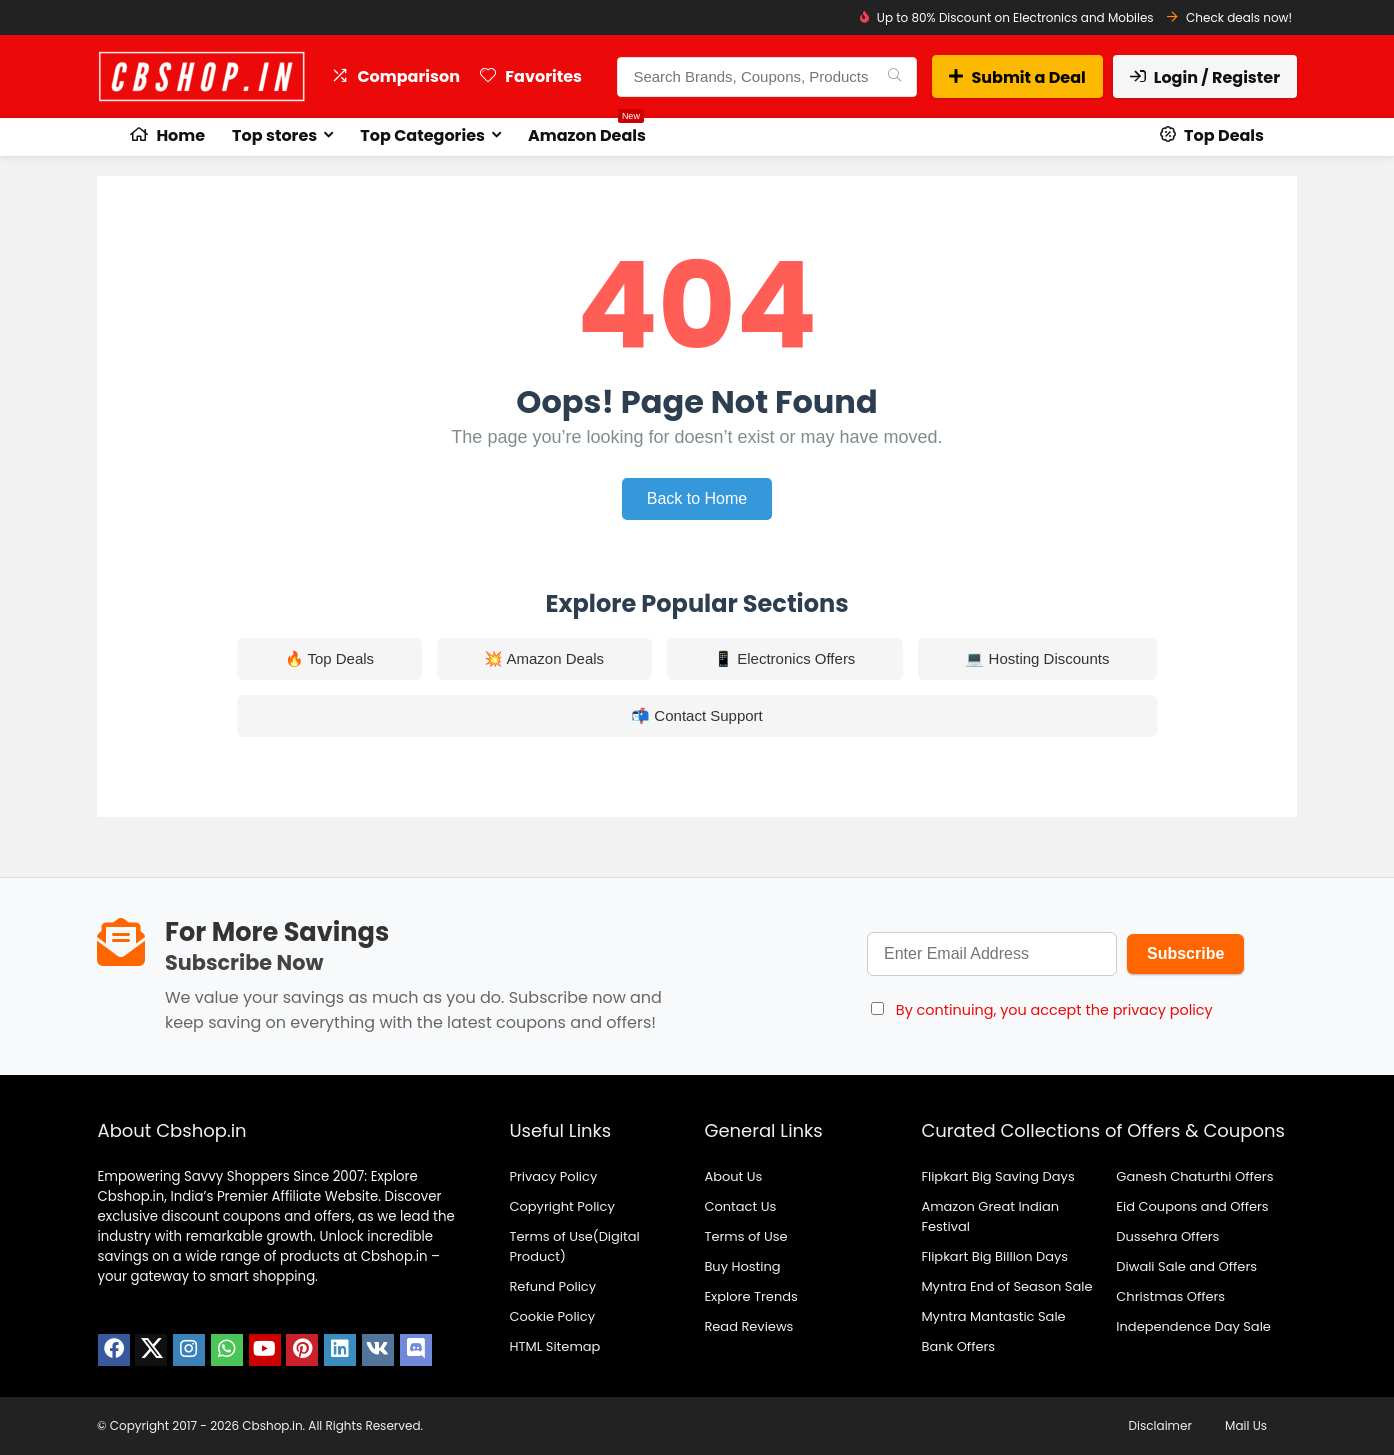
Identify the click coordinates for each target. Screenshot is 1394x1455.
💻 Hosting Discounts (1037, 658)
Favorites (531, 76)
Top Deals (1212, 135)
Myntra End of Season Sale (1006, 1286)
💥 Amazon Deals (544, 658)
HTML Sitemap (554, 1346)
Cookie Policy (552, 1316)
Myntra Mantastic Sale (993, 1316)
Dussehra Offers (1167, 1236)
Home (167, 135)
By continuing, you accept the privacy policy (1054, 1010)
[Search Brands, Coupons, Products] (894, 77)
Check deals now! (1239, 17)
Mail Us (1246, 1425)
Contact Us (740, 1206)
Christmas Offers (1170, 1296)
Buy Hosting (742, 1266)
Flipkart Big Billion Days (994, 1256)
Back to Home (697, 498)
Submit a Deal (1017, 77)
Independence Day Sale (1193, 1326)
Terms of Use (745, 1236)
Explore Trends (750, 1296)
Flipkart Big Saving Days (997, 1176)
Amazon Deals (587, 132)
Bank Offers (958, 1346)
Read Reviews (748, 1326)
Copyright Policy (561, 1206)
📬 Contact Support (697, 715)
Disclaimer (1160, 1425)
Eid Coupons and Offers (1192, 1206)
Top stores (274, 135)
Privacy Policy (553, 1176)
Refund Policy (552, 1286)
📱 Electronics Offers (784, 658)
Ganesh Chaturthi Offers (1194, 1176)
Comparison (396, 76)
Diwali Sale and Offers (1186, 1266)
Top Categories (422, 135)
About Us (733, 1176)
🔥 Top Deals (330, 658)
